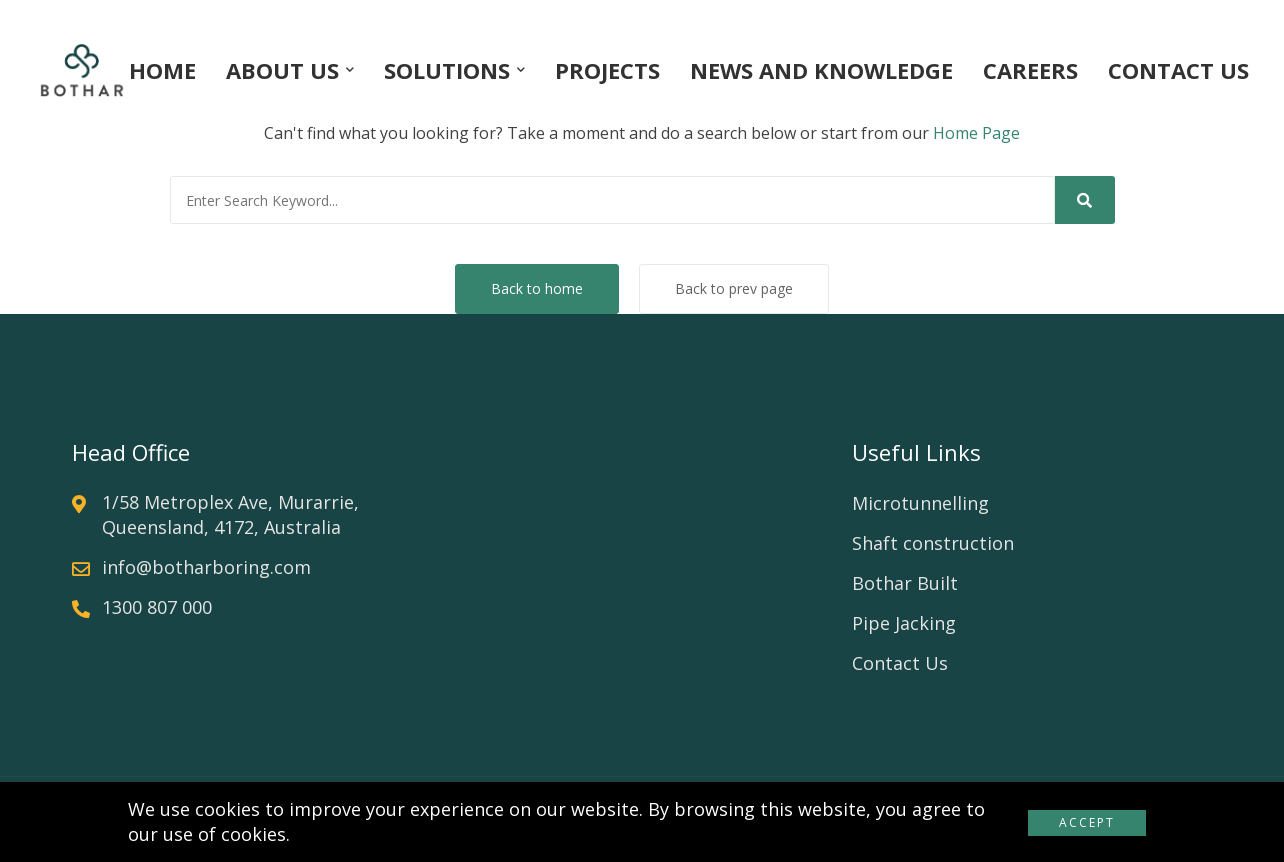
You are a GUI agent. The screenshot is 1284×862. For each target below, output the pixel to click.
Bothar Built (905, 583)
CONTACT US (1178, 70)
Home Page (976, 133)
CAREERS (1030, 70)
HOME (162, 70)
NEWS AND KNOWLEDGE (821, 70)
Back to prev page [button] (734, 288)
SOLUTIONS (447, 70)
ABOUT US (282, 70)
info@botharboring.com (206, 567)
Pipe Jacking (904, 623)
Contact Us (900, 663)
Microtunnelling (920, 503)
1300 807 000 (157, 607)
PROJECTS (607, 70)
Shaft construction (933, 543)
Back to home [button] (537, 288)
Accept (1087, 822)
